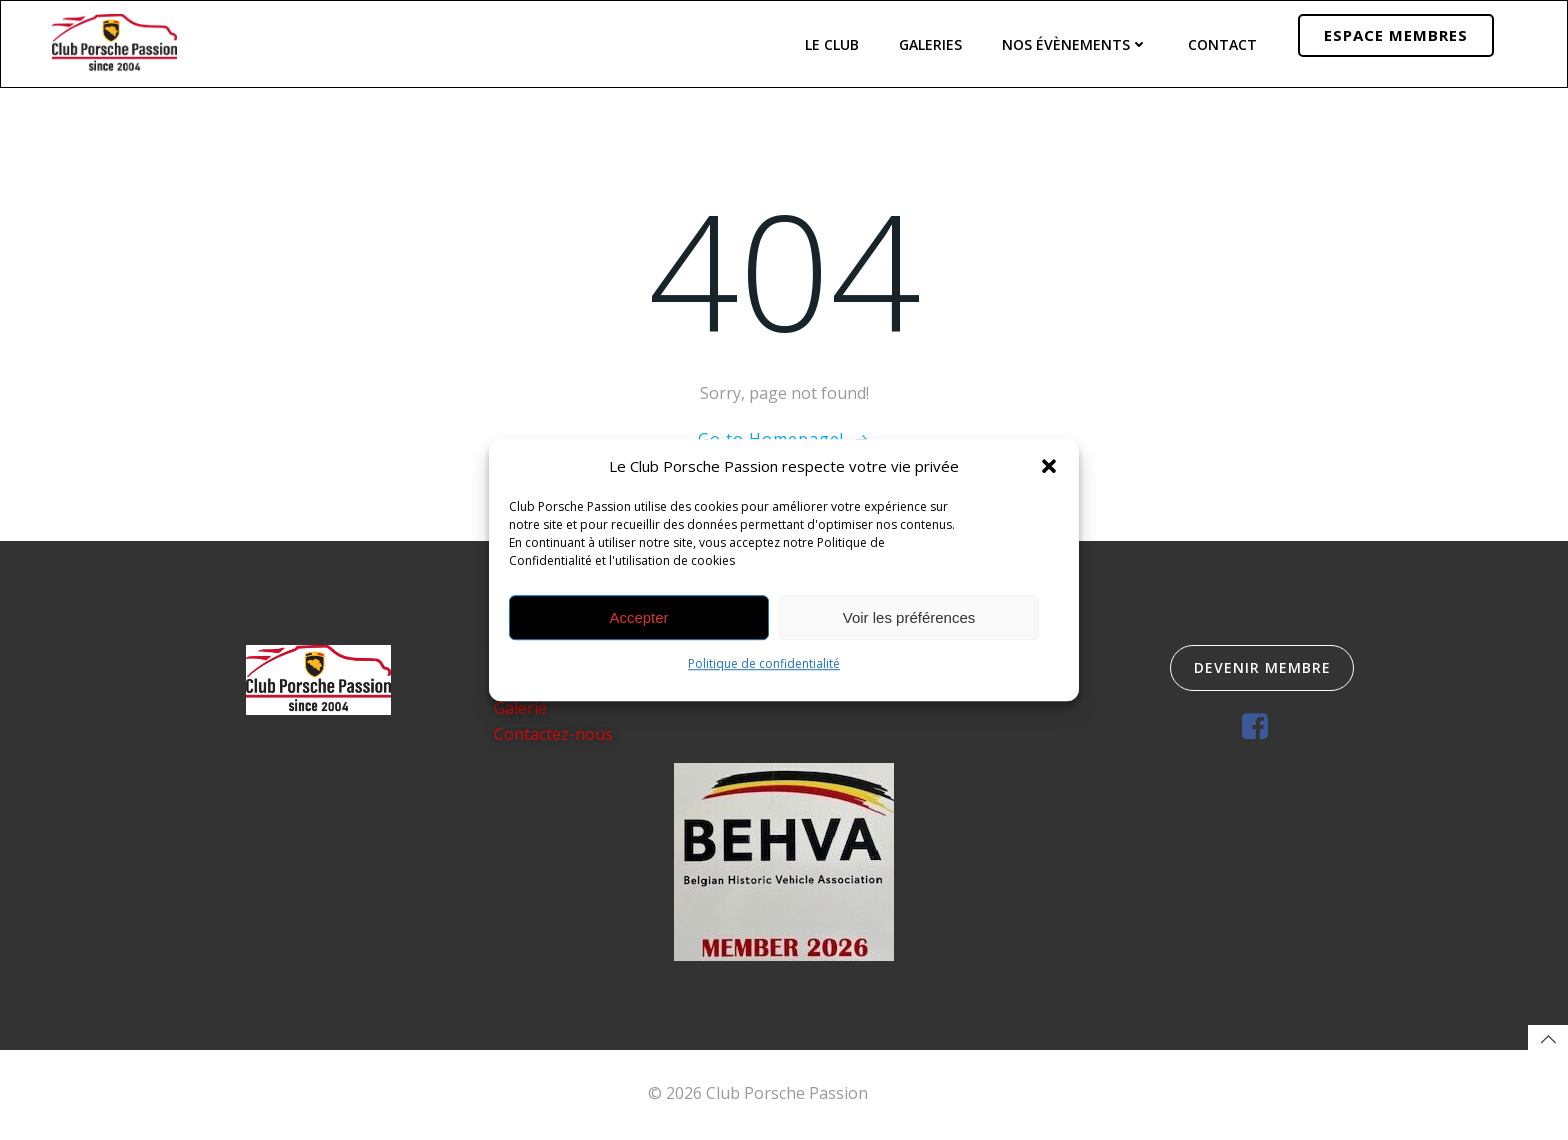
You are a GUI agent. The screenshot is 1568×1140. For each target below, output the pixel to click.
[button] (1049, 466)
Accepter (638, 617)
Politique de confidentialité (764, 663)
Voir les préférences (909, 617)
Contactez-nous (553, 735)
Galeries (930, 43)
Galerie (520, 710)
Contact (1222, 43)
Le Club (832, 43)
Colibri (896, 1096)
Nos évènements (1075, 43)
